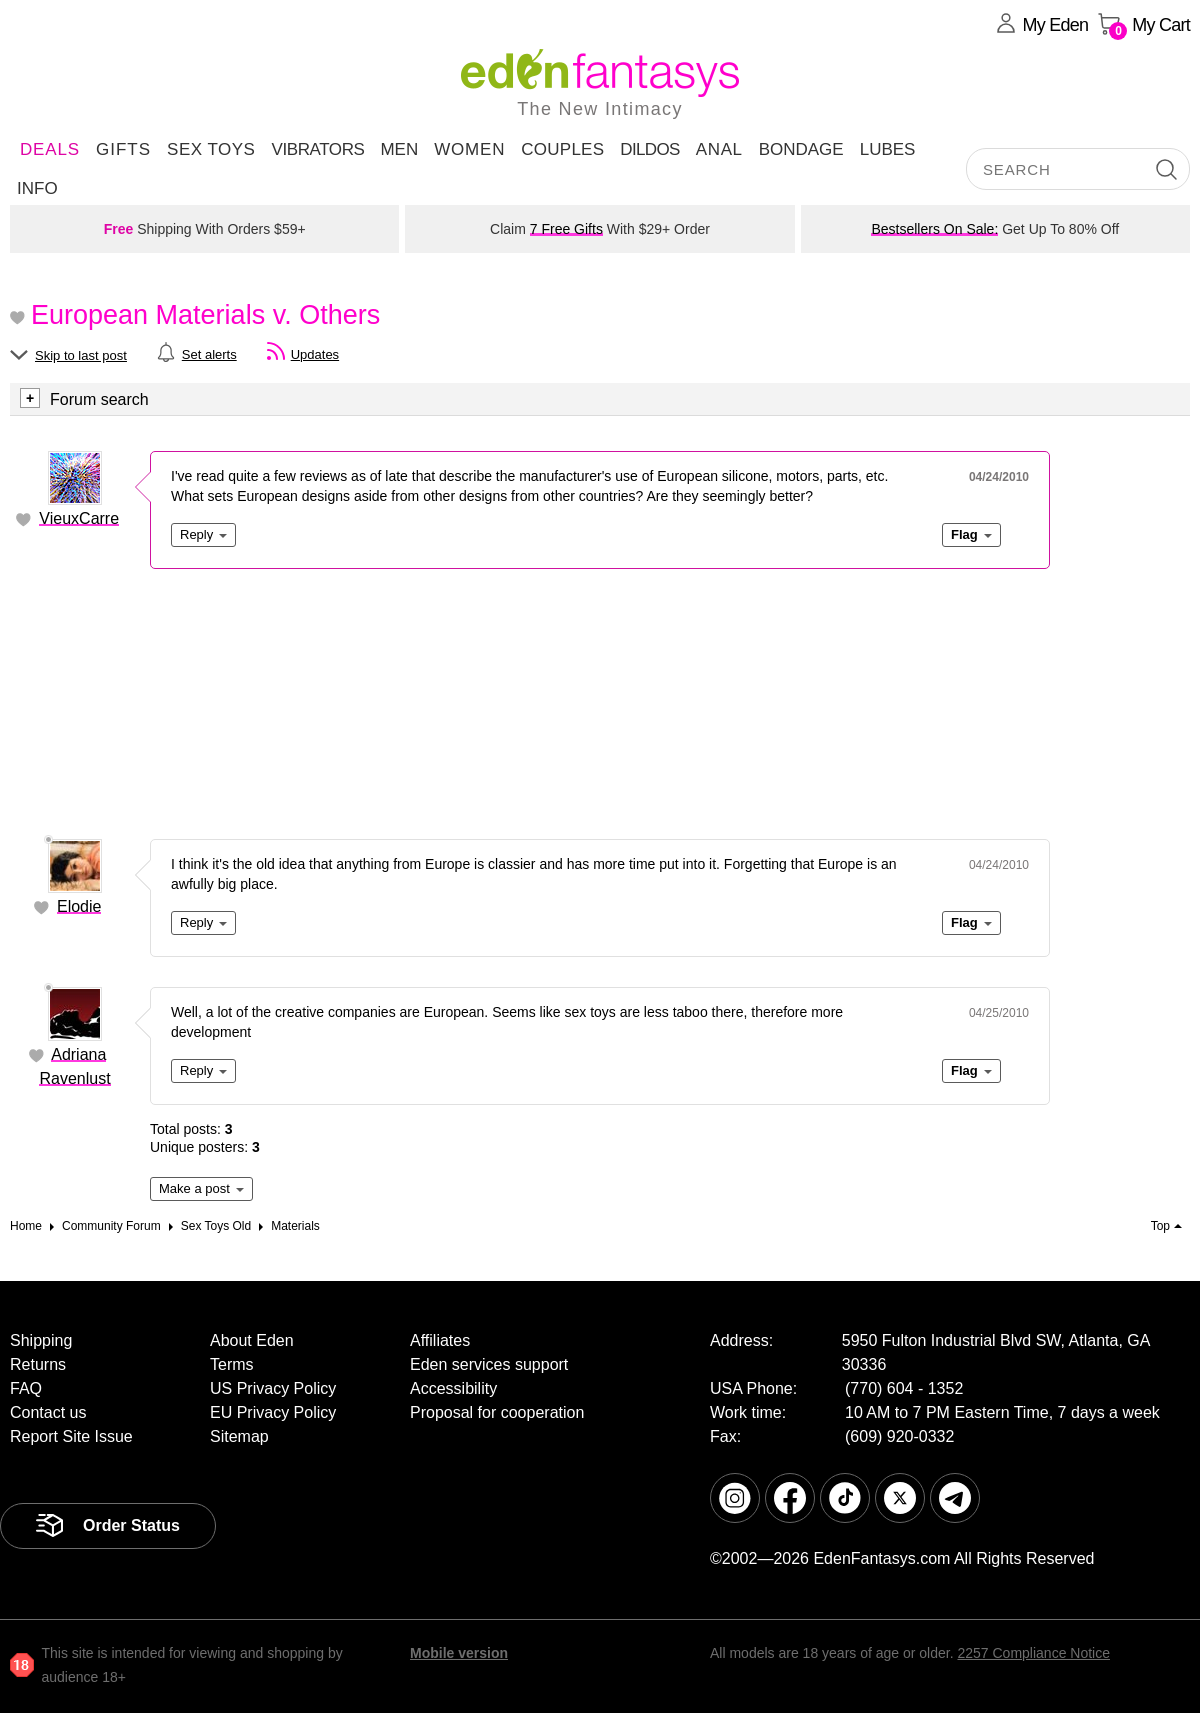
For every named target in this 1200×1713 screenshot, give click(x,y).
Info (37, 188)
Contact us (48, 1412)
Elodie (79, 906)
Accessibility (453, 1388)
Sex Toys (211, 149)
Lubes (888, 149)
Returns (38, 1364)
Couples (562, 149)
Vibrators (317, 149)
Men (399, 149)
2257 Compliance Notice (1033, 1653)
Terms (232, 1364)
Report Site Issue (71, 1436)
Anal (719, 149)
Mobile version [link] (459, 1653)
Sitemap (239, 1436)
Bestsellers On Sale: (934, 229)
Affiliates (440, 1340)
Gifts (123, 149)
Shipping (41, 1340)
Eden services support (489, 1364)
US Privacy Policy (273, 1388)
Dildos (650, 149)
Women (469, 149)
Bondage (801, 149)
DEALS (50, 149)
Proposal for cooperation (497, 1412)
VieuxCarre (79, 518)
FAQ (26, 1388)
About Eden (252, 1340)
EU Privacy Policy (273, 1412)
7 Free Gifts (566, 229)
